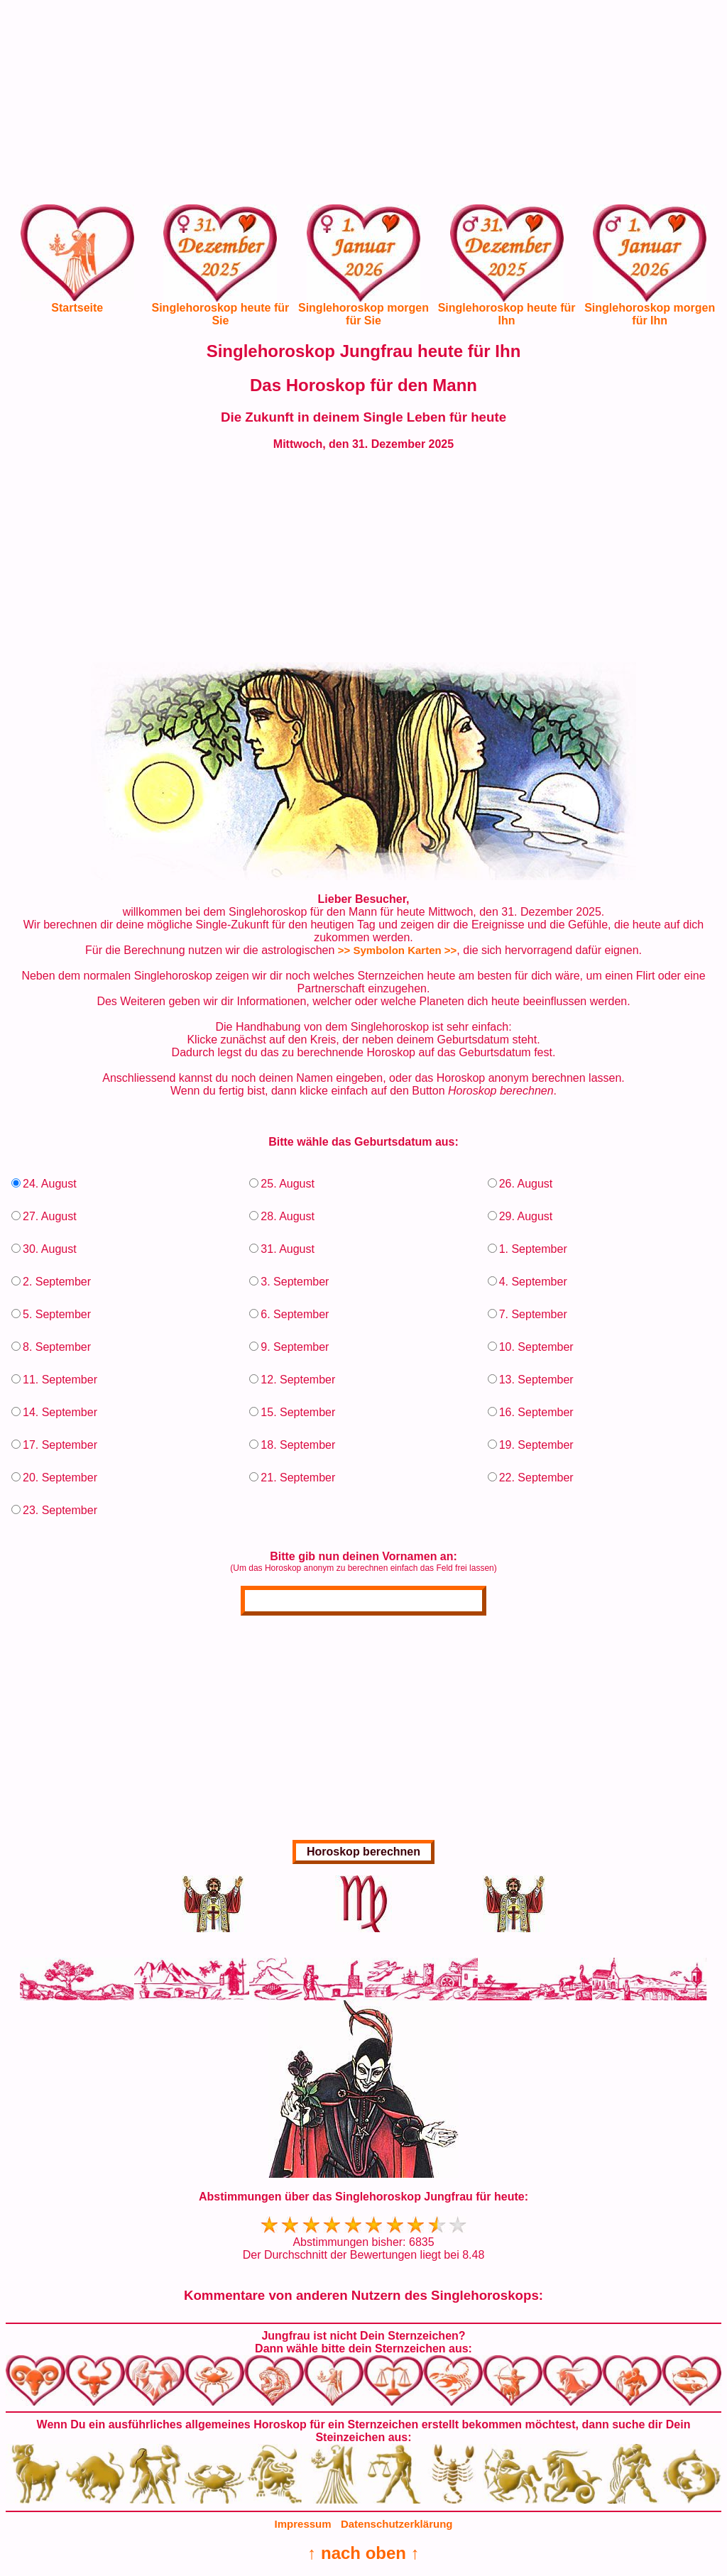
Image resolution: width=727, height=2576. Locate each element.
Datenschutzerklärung (397, 2524)
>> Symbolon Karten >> (397, 950)
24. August (50, 1184)
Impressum (303, 2524)
